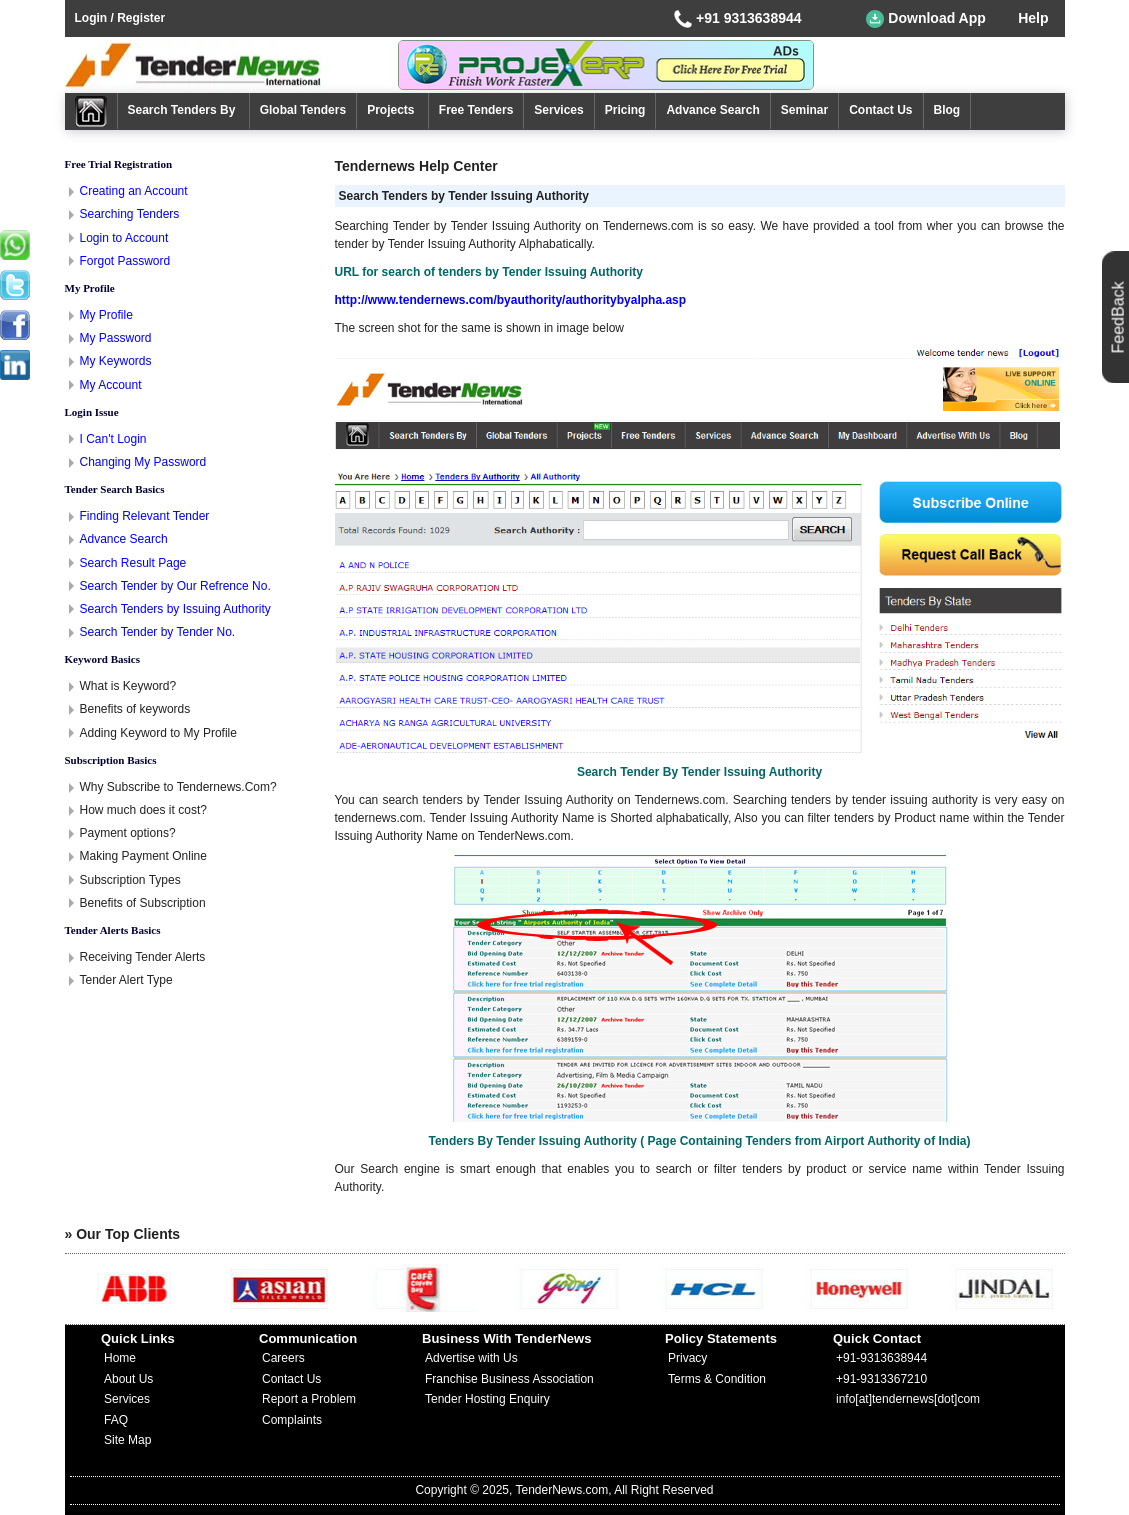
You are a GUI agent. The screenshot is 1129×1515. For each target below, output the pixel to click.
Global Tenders (303, 110)
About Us (128, 1379)
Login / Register (120, 18)
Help (1033, 18)
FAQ (116, 1420)
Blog (947, 110)
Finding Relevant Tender (145, 516)
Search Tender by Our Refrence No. (175, 586)
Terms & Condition (717, 1379)
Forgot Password (125, 261)
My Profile (106, 315)
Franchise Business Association (509, 1379)
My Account (111, 385)
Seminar (804, 110)
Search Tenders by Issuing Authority (175, 609)
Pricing (625, 110)
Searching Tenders (130, 214)
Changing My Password (143, 462)
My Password (116, 338)
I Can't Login (113, 439)
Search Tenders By (183, 110)
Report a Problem (309, 1399)
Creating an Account (134, 191)
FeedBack (1118, 317)
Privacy (687, 1358)
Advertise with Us (471, 1358)
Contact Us (880, 110)
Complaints (292, 1420)
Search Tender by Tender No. (158, 632)
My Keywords (116, 361)
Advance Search (712, 110)
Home (120, 1358)
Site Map (127, 1440)
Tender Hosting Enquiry (487, 1399)
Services (558, 110)
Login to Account (124, 238)
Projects (392, 110)
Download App (925, 19)
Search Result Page (133, 563)
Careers (283, 1358)
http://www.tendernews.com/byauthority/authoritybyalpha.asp (511, 300)
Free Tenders (476, 110)
